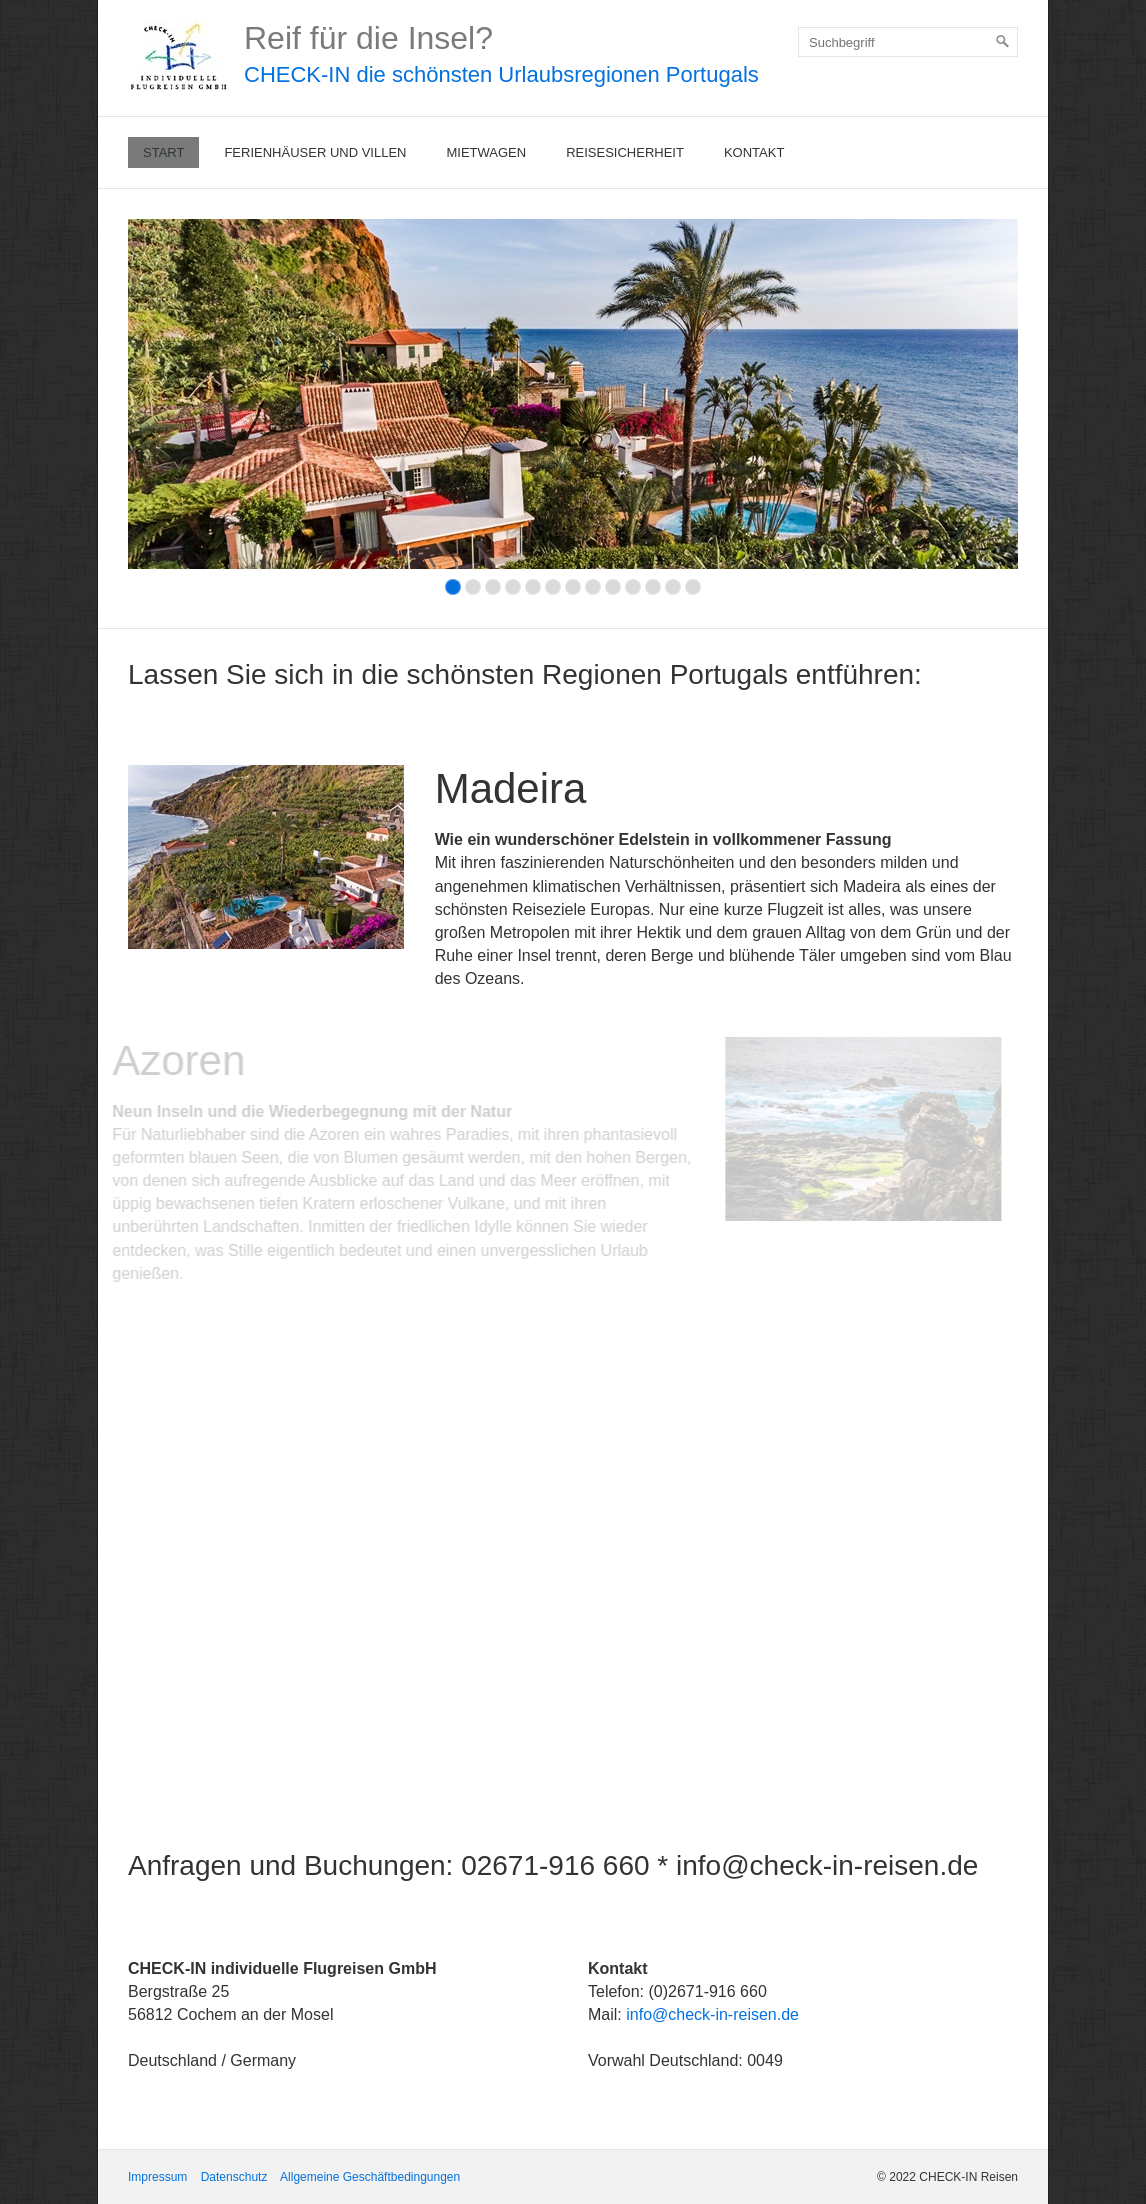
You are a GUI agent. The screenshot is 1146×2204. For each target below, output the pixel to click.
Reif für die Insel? (368, 38)
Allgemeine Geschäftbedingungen (370, 2177)
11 (653, 587)
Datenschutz (234, 2177)
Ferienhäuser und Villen (315, 152)
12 (673, 587)
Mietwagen (486, 152)
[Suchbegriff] (908, 42)
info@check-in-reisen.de (712, 2014)
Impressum (157, 2177)
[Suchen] (1003, 42)
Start (163, 152)
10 (633, 587)
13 (693, 587)
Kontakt (754, 152)
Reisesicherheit (625, 152)
